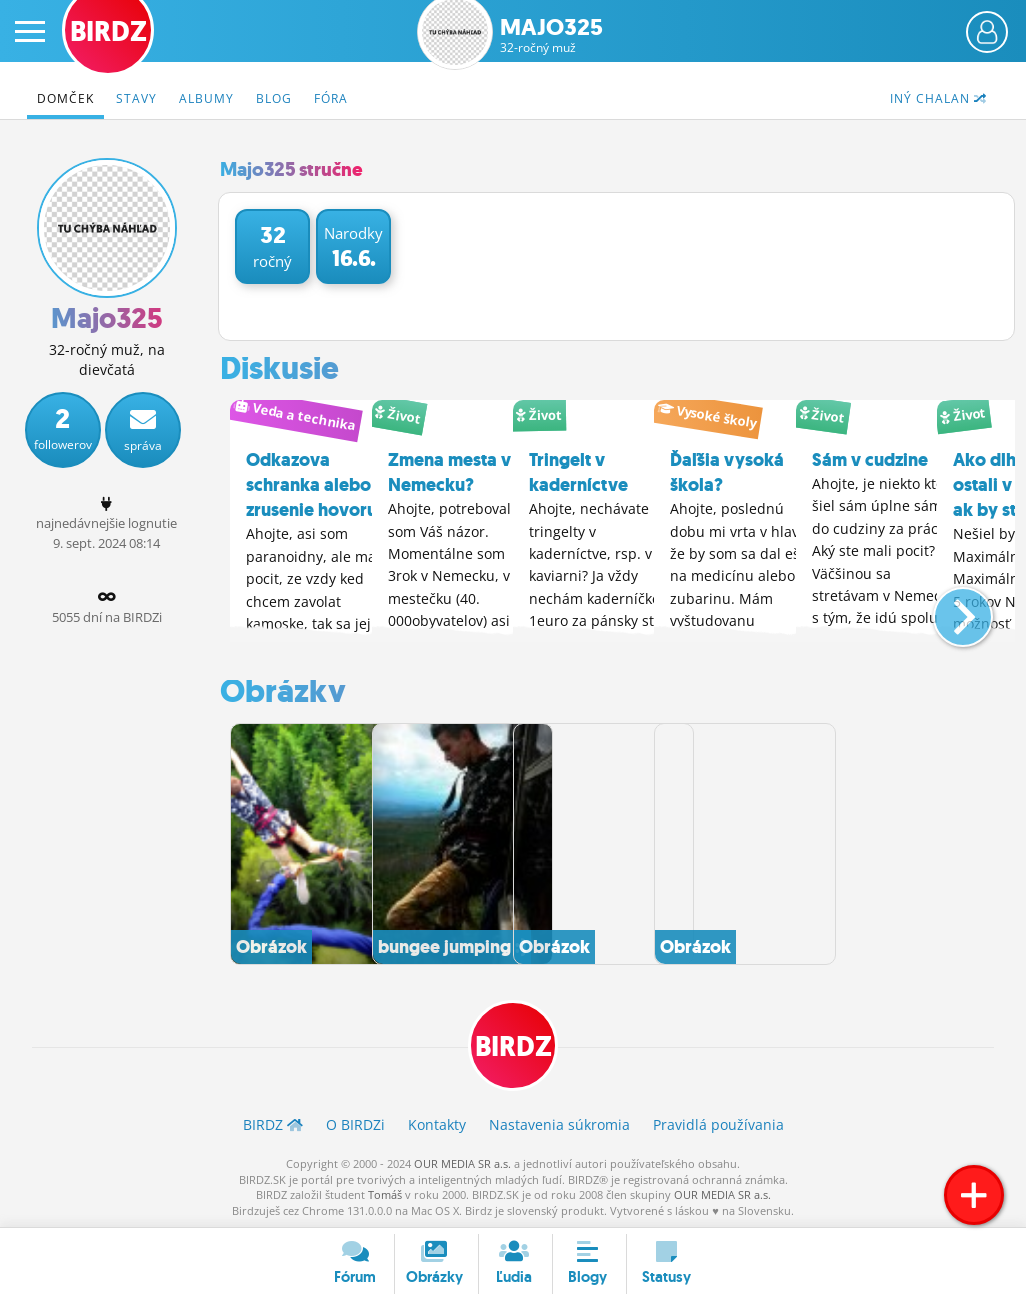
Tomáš (385, 1193)
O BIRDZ (355, 1123)
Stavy (136, 98)
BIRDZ (513, 1045)
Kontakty (437, 1123)
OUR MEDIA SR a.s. (462, 1162)
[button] (946, 607)
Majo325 (551, 35)
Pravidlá (718, 1123)
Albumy (206, 98)
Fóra (331, 98)
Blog (274, 98)
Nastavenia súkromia (559, 1123)
